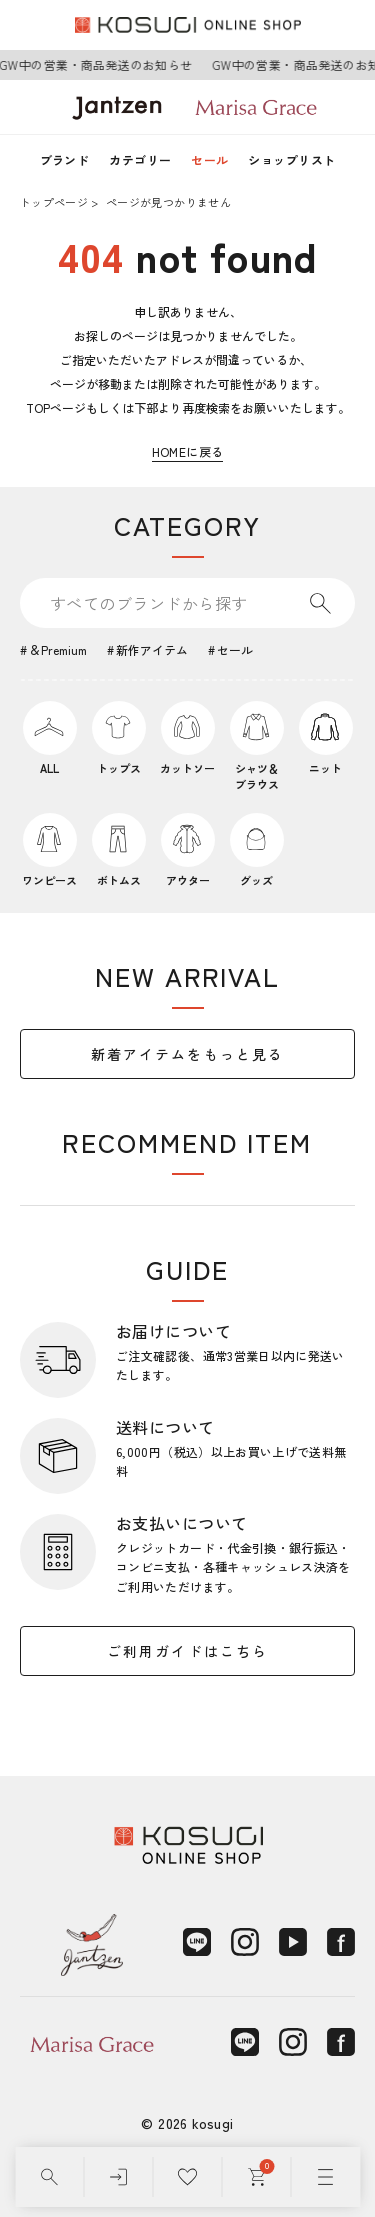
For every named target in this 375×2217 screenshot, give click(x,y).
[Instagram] (245, 1942)
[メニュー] (325, 2177)
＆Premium (58, 649)
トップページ (54, 202)
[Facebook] (341, 1942)
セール (209, 159)
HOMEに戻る (188, 451)
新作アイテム (152, 649)
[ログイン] (118, 2177)
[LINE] (197, 1942)
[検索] (49, 2177)
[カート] (256, 2177)
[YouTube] (293, 1942)
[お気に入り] (187, 2177)
